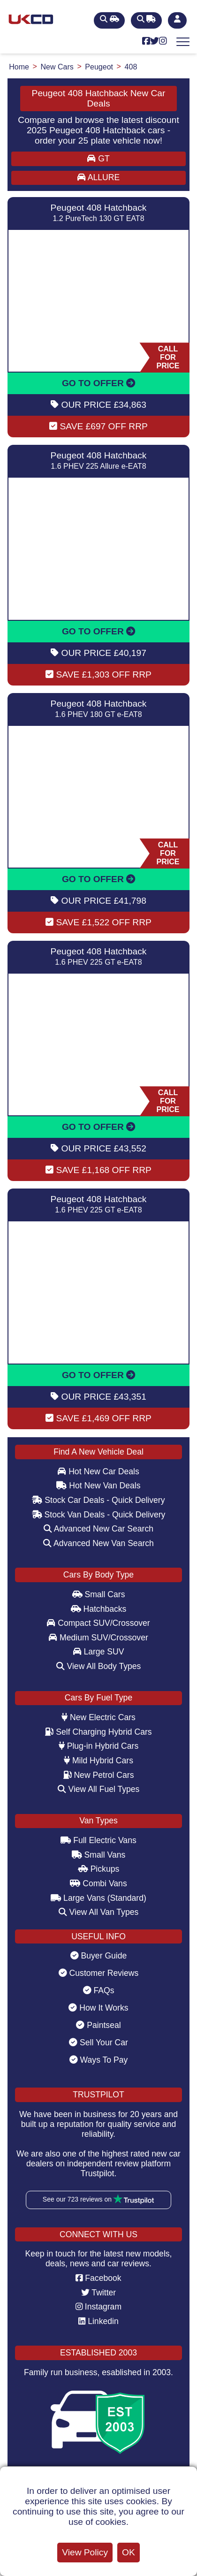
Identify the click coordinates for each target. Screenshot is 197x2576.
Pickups (99, 1869)
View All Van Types (99, 1912)
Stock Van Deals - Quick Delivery (99, 1514)
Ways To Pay (98, 2060)
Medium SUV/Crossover (98, 1637)
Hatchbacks (99, 1609)
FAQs (98, 1990)
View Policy (85, 2552)
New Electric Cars (98, 1717)
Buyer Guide (98, 1955)
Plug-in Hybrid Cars (98, 1746)
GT (98, 158)
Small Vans (99, 1855)
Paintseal (98, 2025)
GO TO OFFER (98, 383)
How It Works (98, 2007)
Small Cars (98, 1594)
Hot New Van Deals (98, 1485)
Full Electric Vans (98, 1840)
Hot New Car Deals (98, 1471)
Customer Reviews (99, 1973)
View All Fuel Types (99, 1789)
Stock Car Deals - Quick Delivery (98, 1500)
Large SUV (98, 1651)
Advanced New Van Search (98, 1543)
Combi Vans (98, 1883)
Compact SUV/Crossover (98, 1623)
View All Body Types (98, 1666)
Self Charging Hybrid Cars (98, 1732)
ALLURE (98, 177)
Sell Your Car (98, 2042)
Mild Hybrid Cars (98, 1760)
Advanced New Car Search (98, 1528)
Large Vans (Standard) (98, 1898)
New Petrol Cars (98, 1775)
